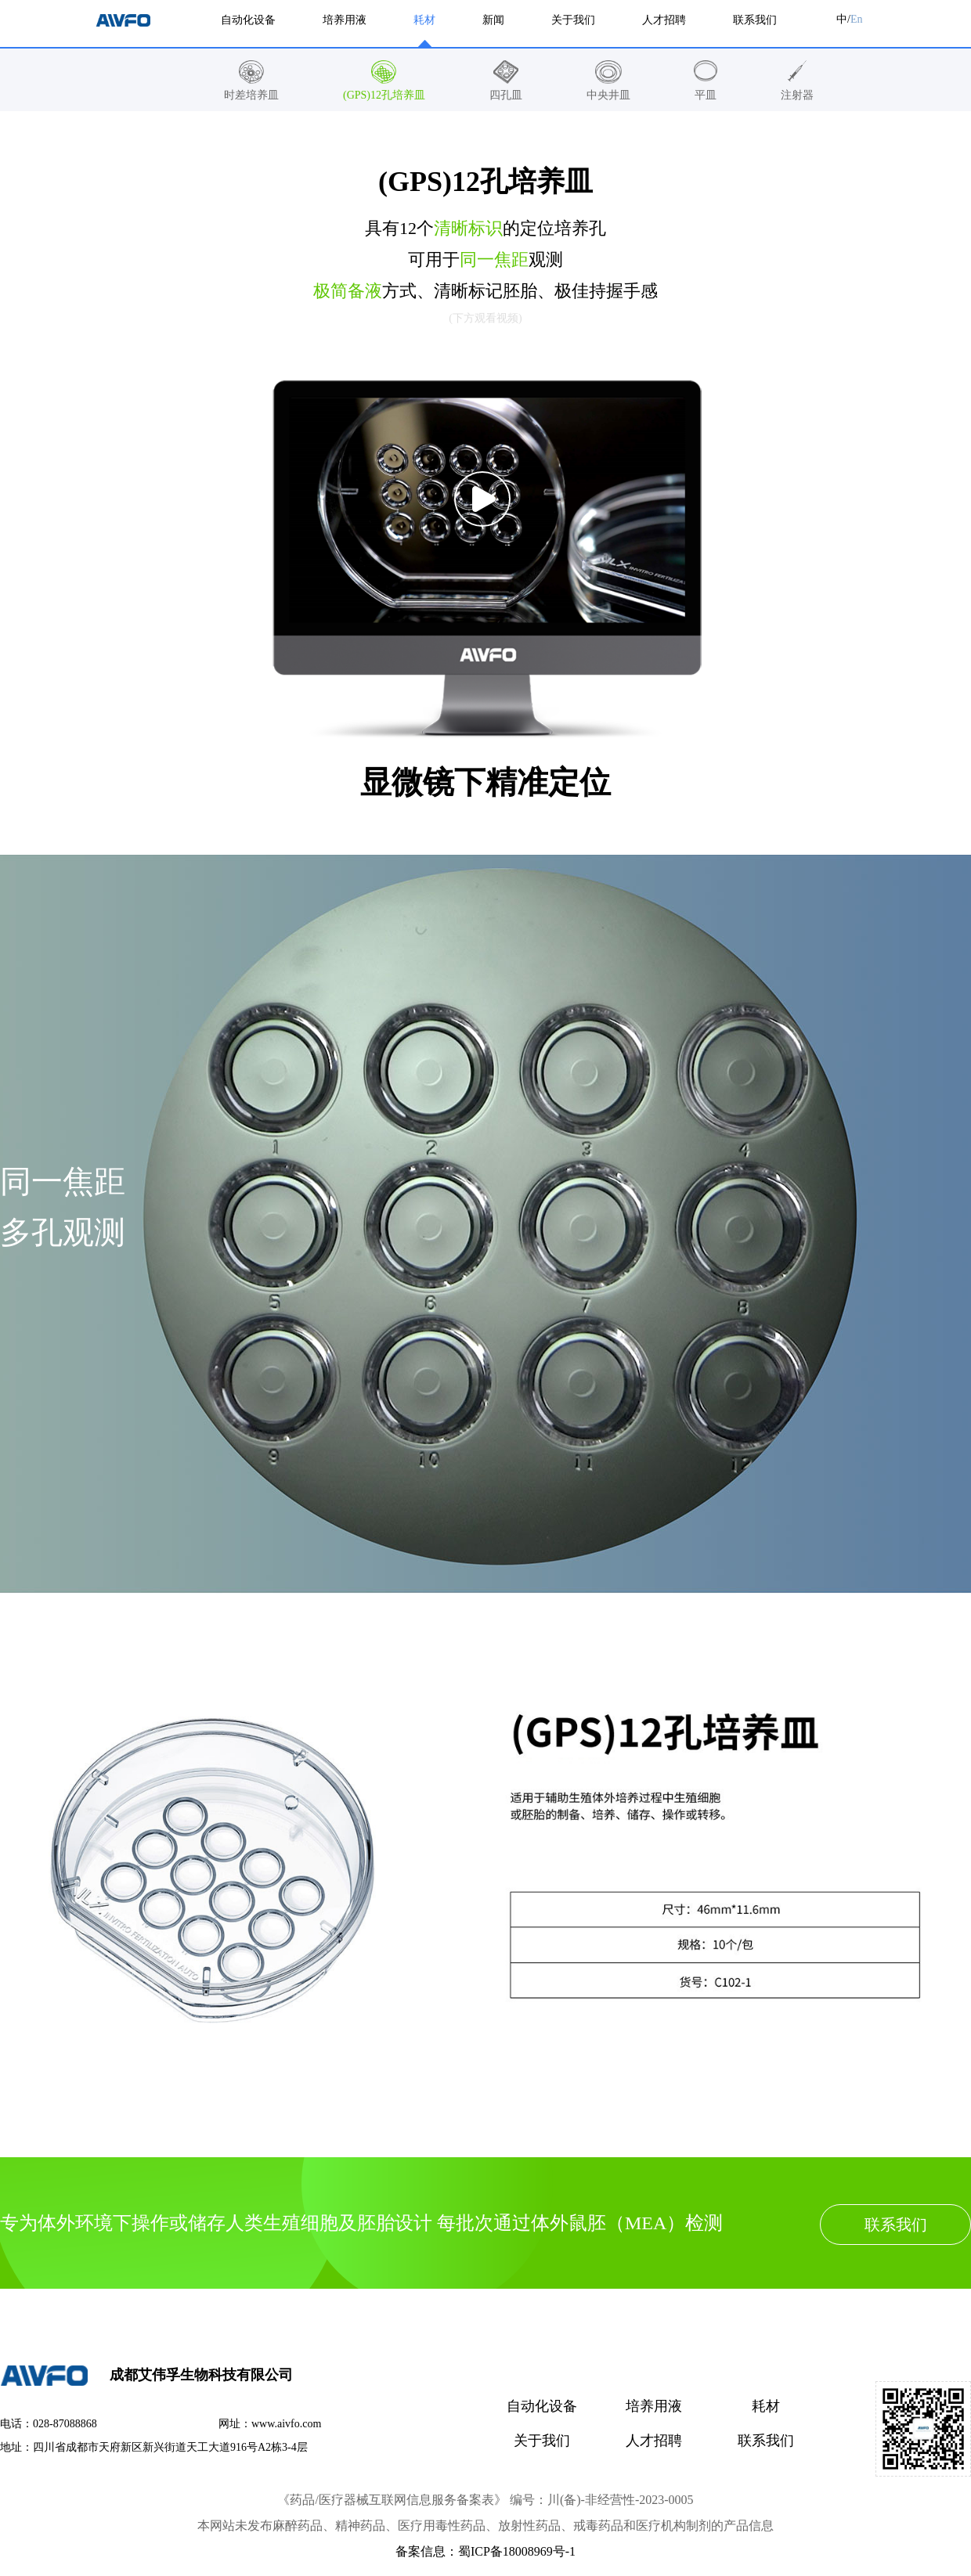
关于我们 (542, 2440)
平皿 (706, 95)
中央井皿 (608, 95)
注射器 (797, 95)
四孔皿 (505, 95)
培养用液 (654, 2406)
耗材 (766, 2406)
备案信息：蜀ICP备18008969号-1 (485, 2551)
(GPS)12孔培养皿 (384, 95)
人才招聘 (654, 2440)
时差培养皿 (251, 95)
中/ (849, 19)
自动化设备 (542, 2406)
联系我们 (896, 2224)
